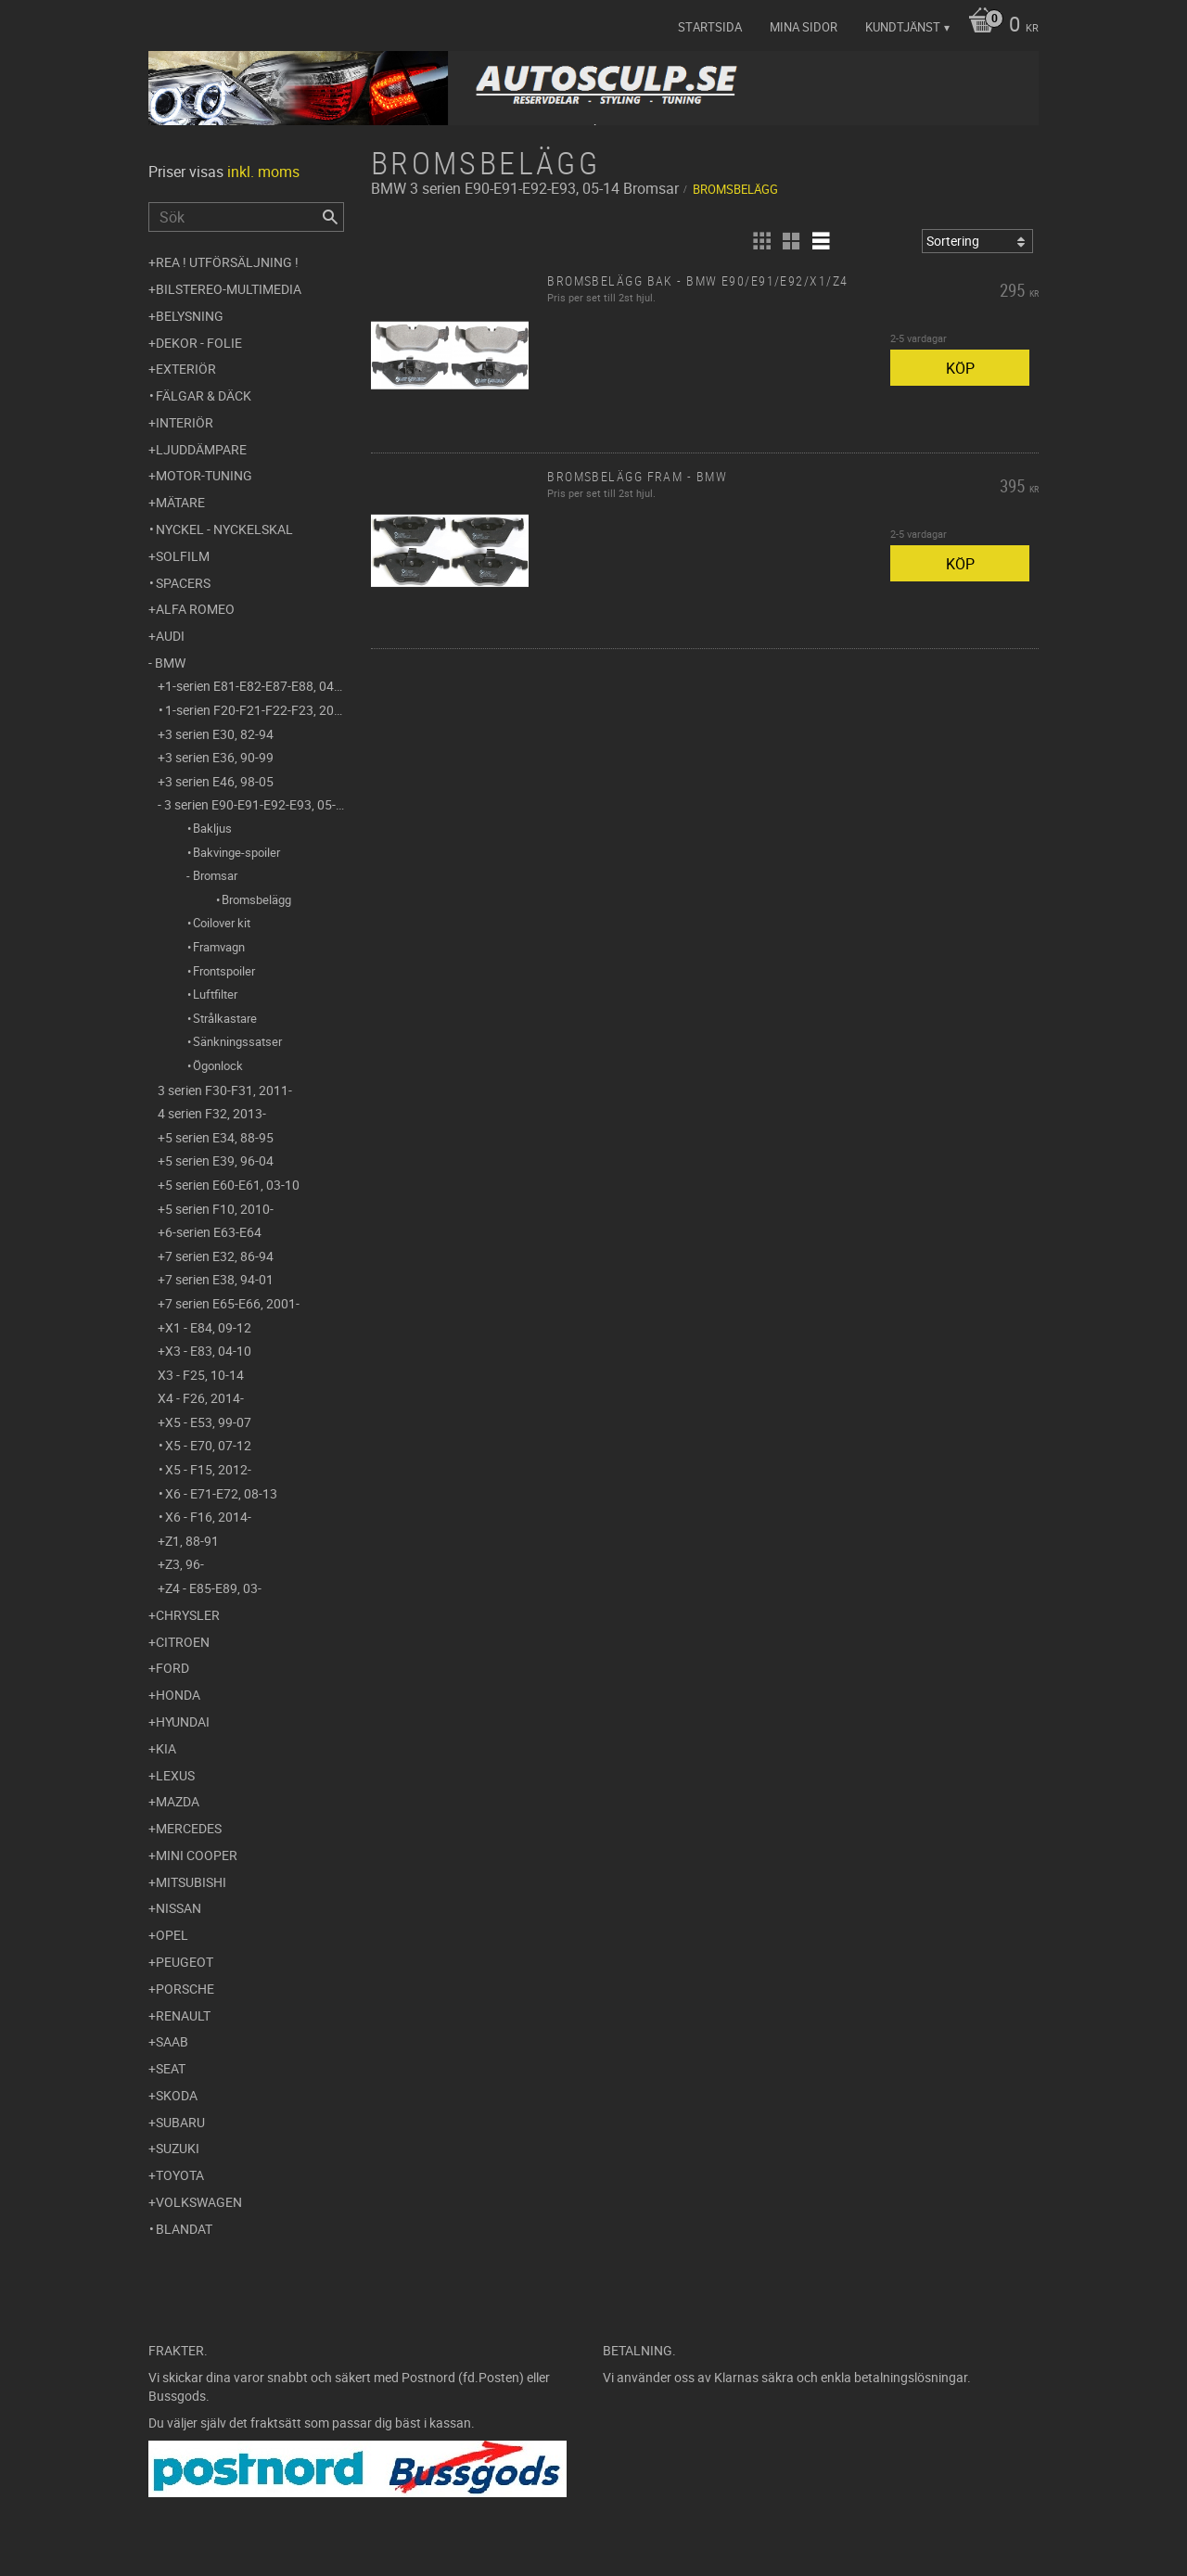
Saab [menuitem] (172, 2041)
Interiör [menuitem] (184, 422)
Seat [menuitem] (170, 2068)
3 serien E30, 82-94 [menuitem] (219, 734)
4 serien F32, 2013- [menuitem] (212, 1113)
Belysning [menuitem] (189, 316)
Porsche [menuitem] (185, 1988)
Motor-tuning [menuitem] (204, 475)
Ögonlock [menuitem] (218, 1065)
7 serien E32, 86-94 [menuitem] (219, 1256)
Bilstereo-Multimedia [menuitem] (228, 289)
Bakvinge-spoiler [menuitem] (236, 852)
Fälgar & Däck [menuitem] (203, 395)
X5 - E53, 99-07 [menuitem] (208, 1422)
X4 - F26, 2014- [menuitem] (201, 1398)
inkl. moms (263, 171)
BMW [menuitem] (170, 662)
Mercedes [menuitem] (189, 1828)
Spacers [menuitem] (183, 583)
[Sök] (330, 217)
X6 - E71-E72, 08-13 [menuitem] (221, 1493)
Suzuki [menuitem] (177, 2148)
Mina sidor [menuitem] (803, 27)
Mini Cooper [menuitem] (196, 1855)
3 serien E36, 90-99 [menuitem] (219, 757)
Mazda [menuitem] (177, 1801)
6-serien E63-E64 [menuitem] (213, 1232)
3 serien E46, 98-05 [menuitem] (219, 781)
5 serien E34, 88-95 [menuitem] (219, 1137)
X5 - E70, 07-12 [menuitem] (208, 1445)
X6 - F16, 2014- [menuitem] (208, 1516)
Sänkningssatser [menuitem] (237, 1041)
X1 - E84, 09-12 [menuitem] (208, 1327)
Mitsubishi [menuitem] (191, 1882)
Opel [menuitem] (172, 1935)
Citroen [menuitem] (183, 1642)
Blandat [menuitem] (184, 2229)
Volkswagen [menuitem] (199, 2202)
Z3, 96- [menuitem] (184, 1564)
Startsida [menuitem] (710, 27)
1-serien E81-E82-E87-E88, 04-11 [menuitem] (254, 686)
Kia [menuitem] (166, 1748)
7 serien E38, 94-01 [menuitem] (219, 1279)
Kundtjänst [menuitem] (902, 27)
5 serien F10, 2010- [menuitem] (219, 1209)
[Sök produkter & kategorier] (246, 217)
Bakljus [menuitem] (212, 828)
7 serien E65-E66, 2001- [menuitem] (232, 1303)
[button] (761, 241)
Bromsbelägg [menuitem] (256, 899)
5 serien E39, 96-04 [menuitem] (219, 1160)
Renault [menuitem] (183, 2015)
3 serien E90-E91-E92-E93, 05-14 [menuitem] (254, 804)
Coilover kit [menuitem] (221, 922)
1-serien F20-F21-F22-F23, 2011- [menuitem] (254, 710)
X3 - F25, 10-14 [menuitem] (201, 1375)
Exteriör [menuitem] (186, 368)
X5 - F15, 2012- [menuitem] (208, 1469)
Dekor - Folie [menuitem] (199, 342)
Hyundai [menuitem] (183, 1721)
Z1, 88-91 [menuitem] (192, 1540)
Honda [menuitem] (178, 1694)
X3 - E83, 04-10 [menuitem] (208, 1350)
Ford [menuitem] (172, 1668)
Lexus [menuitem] (175, 1775)
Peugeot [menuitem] (184, 1961)
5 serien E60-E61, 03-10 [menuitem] (232, 1184)
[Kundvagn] (999, 26)
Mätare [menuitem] (180, 502)
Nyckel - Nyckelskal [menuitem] (224, 529)
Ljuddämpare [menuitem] (201, 449)
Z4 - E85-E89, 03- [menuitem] (213, 1588)
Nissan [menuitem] (178, 1908)
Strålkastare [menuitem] (225, 1018)
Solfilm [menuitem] (183, 556)
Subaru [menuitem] (180, 2122)
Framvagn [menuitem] (219, 946)
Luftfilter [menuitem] (215, 994)
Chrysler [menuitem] (188, 1615)
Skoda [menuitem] (177, 2095)
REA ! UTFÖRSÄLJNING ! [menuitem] (227, 262)
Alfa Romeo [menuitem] (195, 609)
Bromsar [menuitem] (215, 875)
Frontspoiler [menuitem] (224, 971)
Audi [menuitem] (170, 635)
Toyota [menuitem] (180, 2175)
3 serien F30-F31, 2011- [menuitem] (225, 1090)
